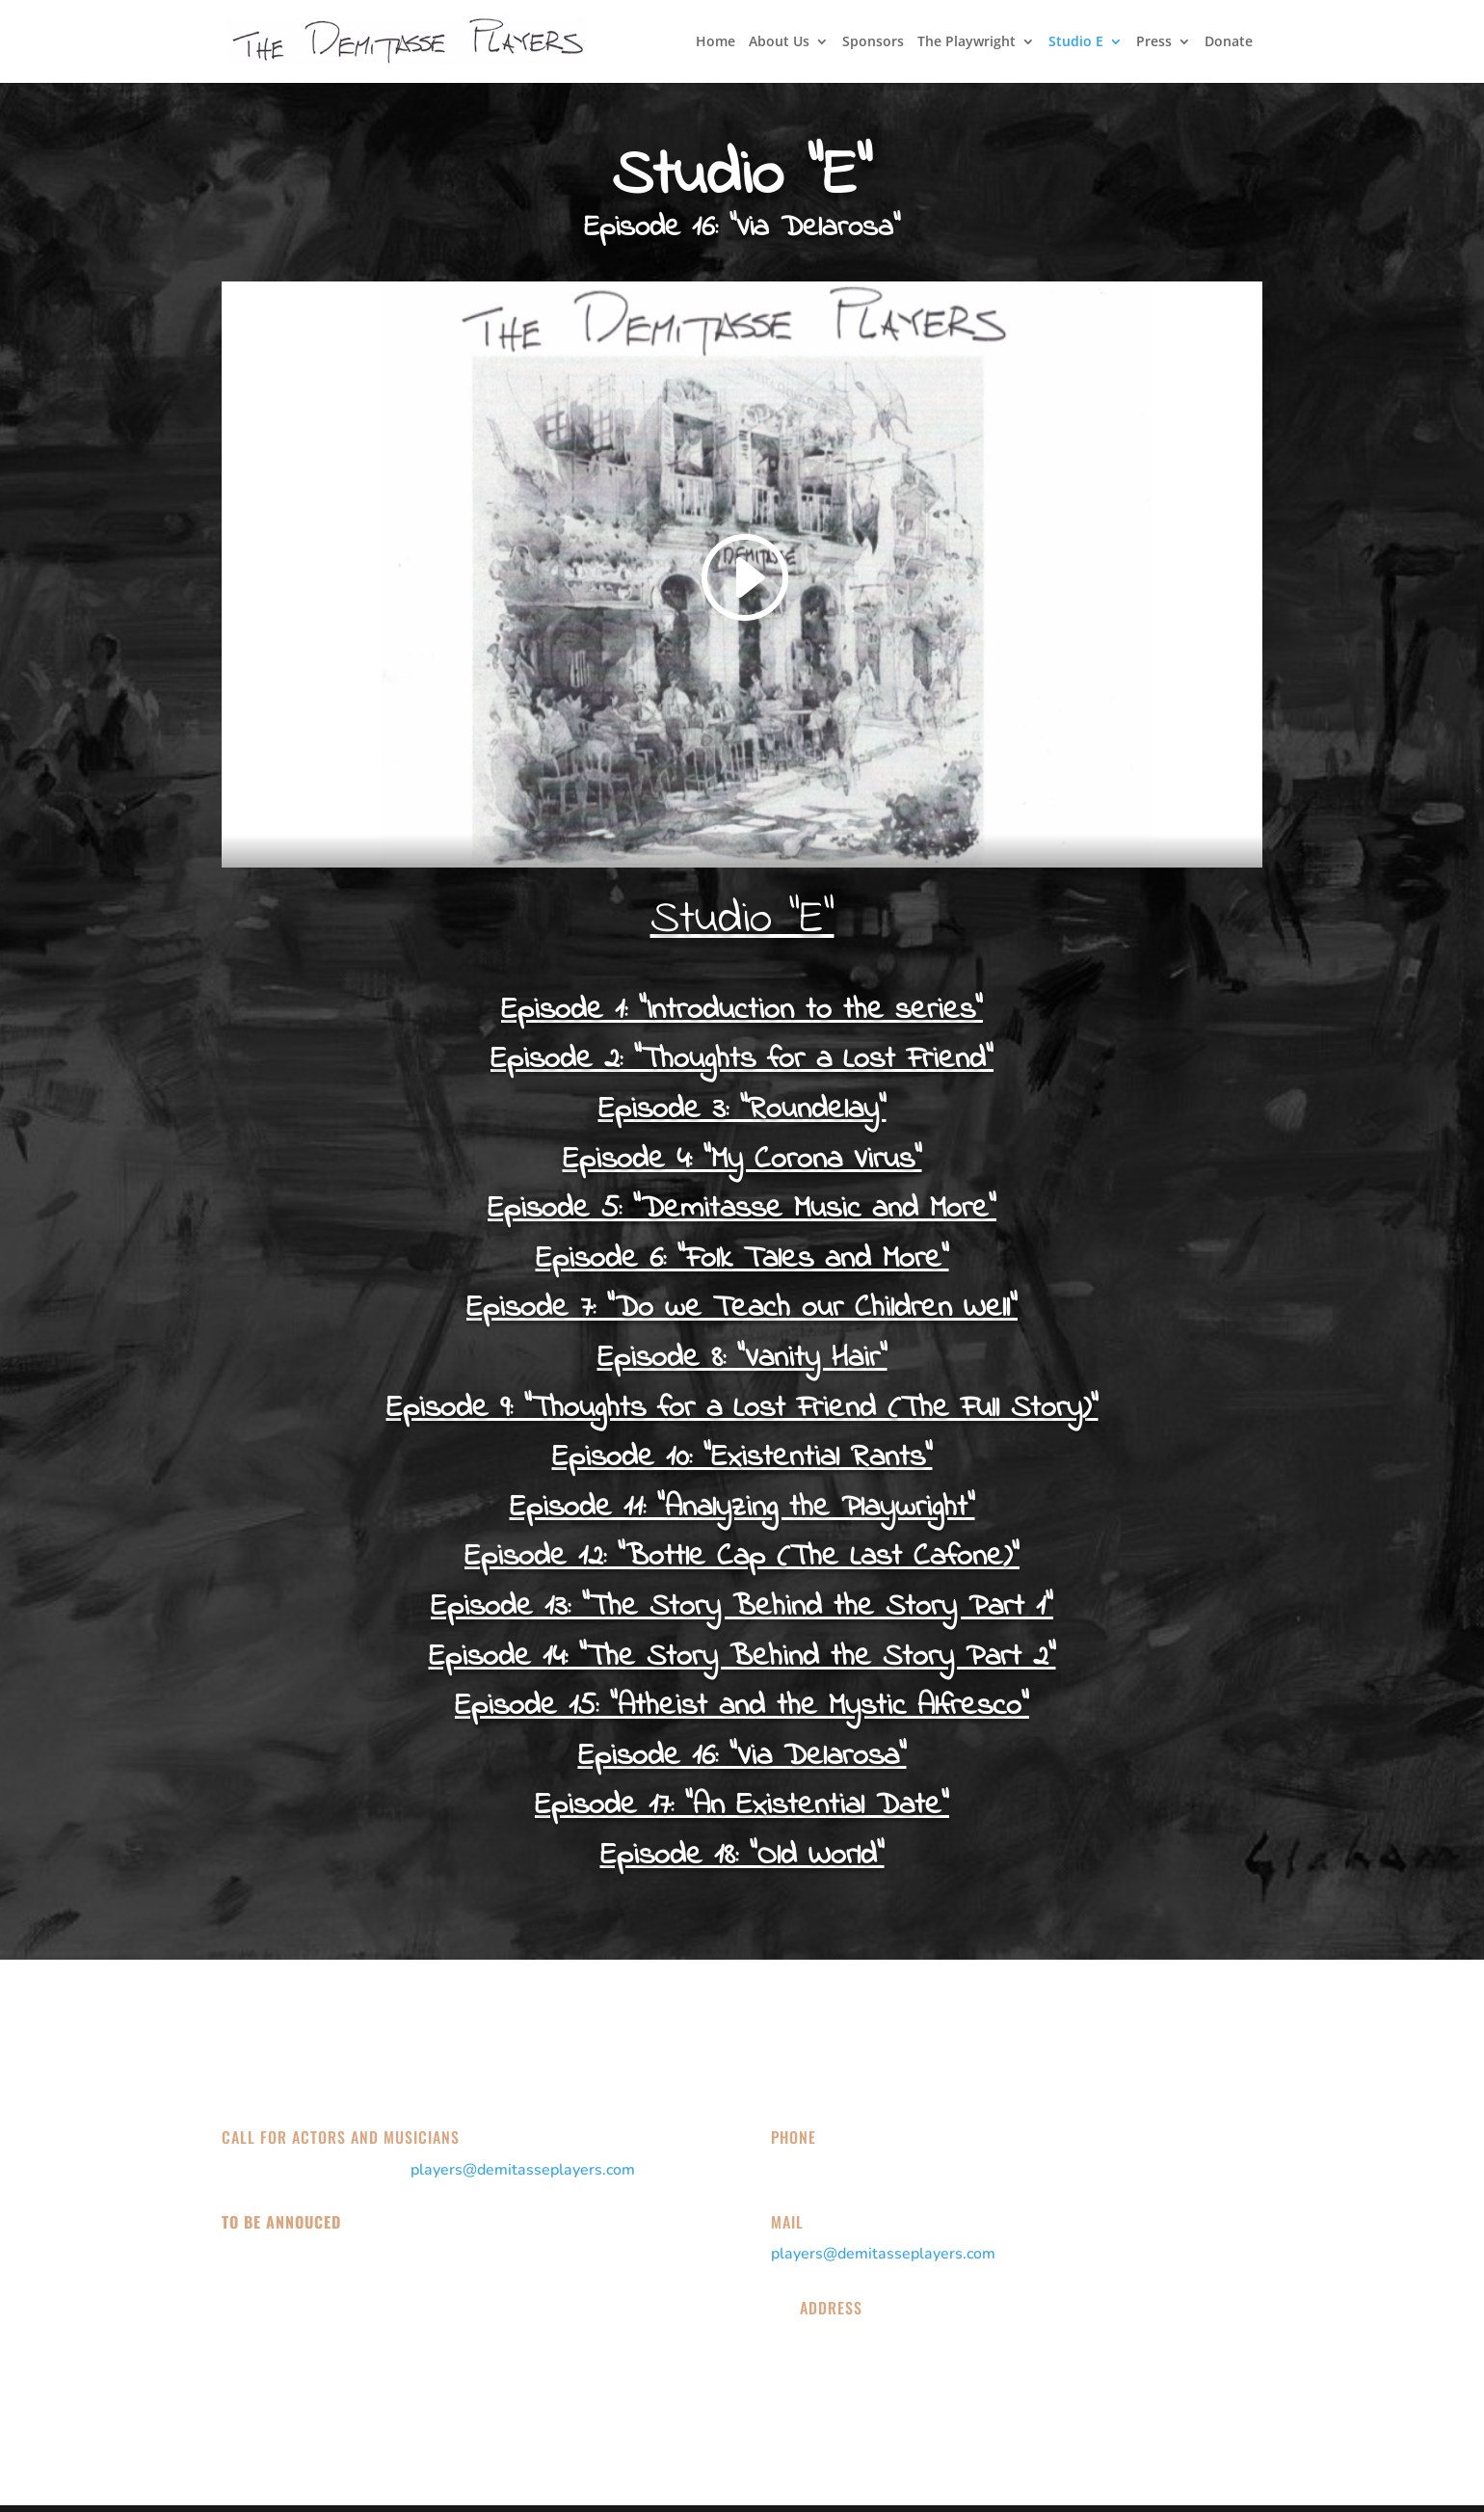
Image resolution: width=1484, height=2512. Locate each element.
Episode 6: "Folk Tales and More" (742, 1259)
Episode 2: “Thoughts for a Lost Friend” (742, 1059)
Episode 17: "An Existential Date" (742, 1806)
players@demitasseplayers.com (523, 2169)
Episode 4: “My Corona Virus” (742, 1160)
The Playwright (966, 42)
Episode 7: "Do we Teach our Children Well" (742, 1308)
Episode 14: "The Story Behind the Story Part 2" (742, 1657)
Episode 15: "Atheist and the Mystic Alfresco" (742, 1706)
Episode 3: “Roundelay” (742, 1110)
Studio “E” (742, 919)
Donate (1229, 42)
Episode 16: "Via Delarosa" (742, 1756)
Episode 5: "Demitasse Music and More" (742, 1209)
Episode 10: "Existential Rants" (742, 1458)
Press (1154, 42)
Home (715, 42)
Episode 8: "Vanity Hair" (742, 1358)
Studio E (1075, 42)
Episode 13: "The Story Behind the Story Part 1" (742, 1607)
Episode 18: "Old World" (742, 1856)
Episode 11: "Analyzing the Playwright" (742, 1508)
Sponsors (873, 42)
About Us (779, 42)
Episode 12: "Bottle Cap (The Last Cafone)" (742, 1557)
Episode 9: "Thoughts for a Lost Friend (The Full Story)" (742, 1408)
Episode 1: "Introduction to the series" (742, 1010)
